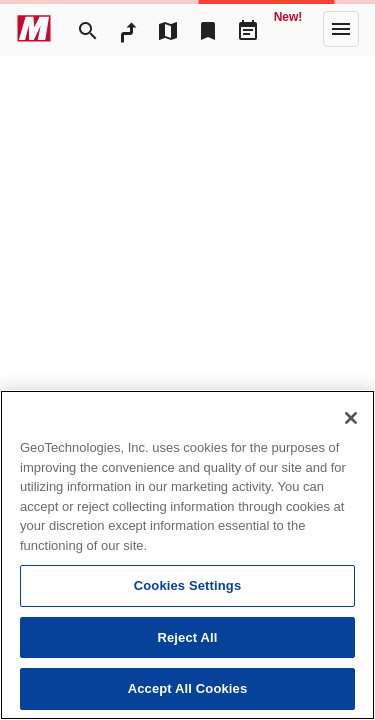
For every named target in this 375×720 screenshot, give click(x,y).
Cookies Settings (188, 585)
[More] (341, 29)
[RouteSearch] (128, 29)
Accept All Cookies (188, 688)
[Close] (351, 418)
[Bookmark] (208, 29)
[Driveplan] (248, 29)
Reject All (187, 637)
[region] (187, 555)
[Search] (88, 29)
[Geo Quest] (288, 29)
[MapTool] (168, 29)
